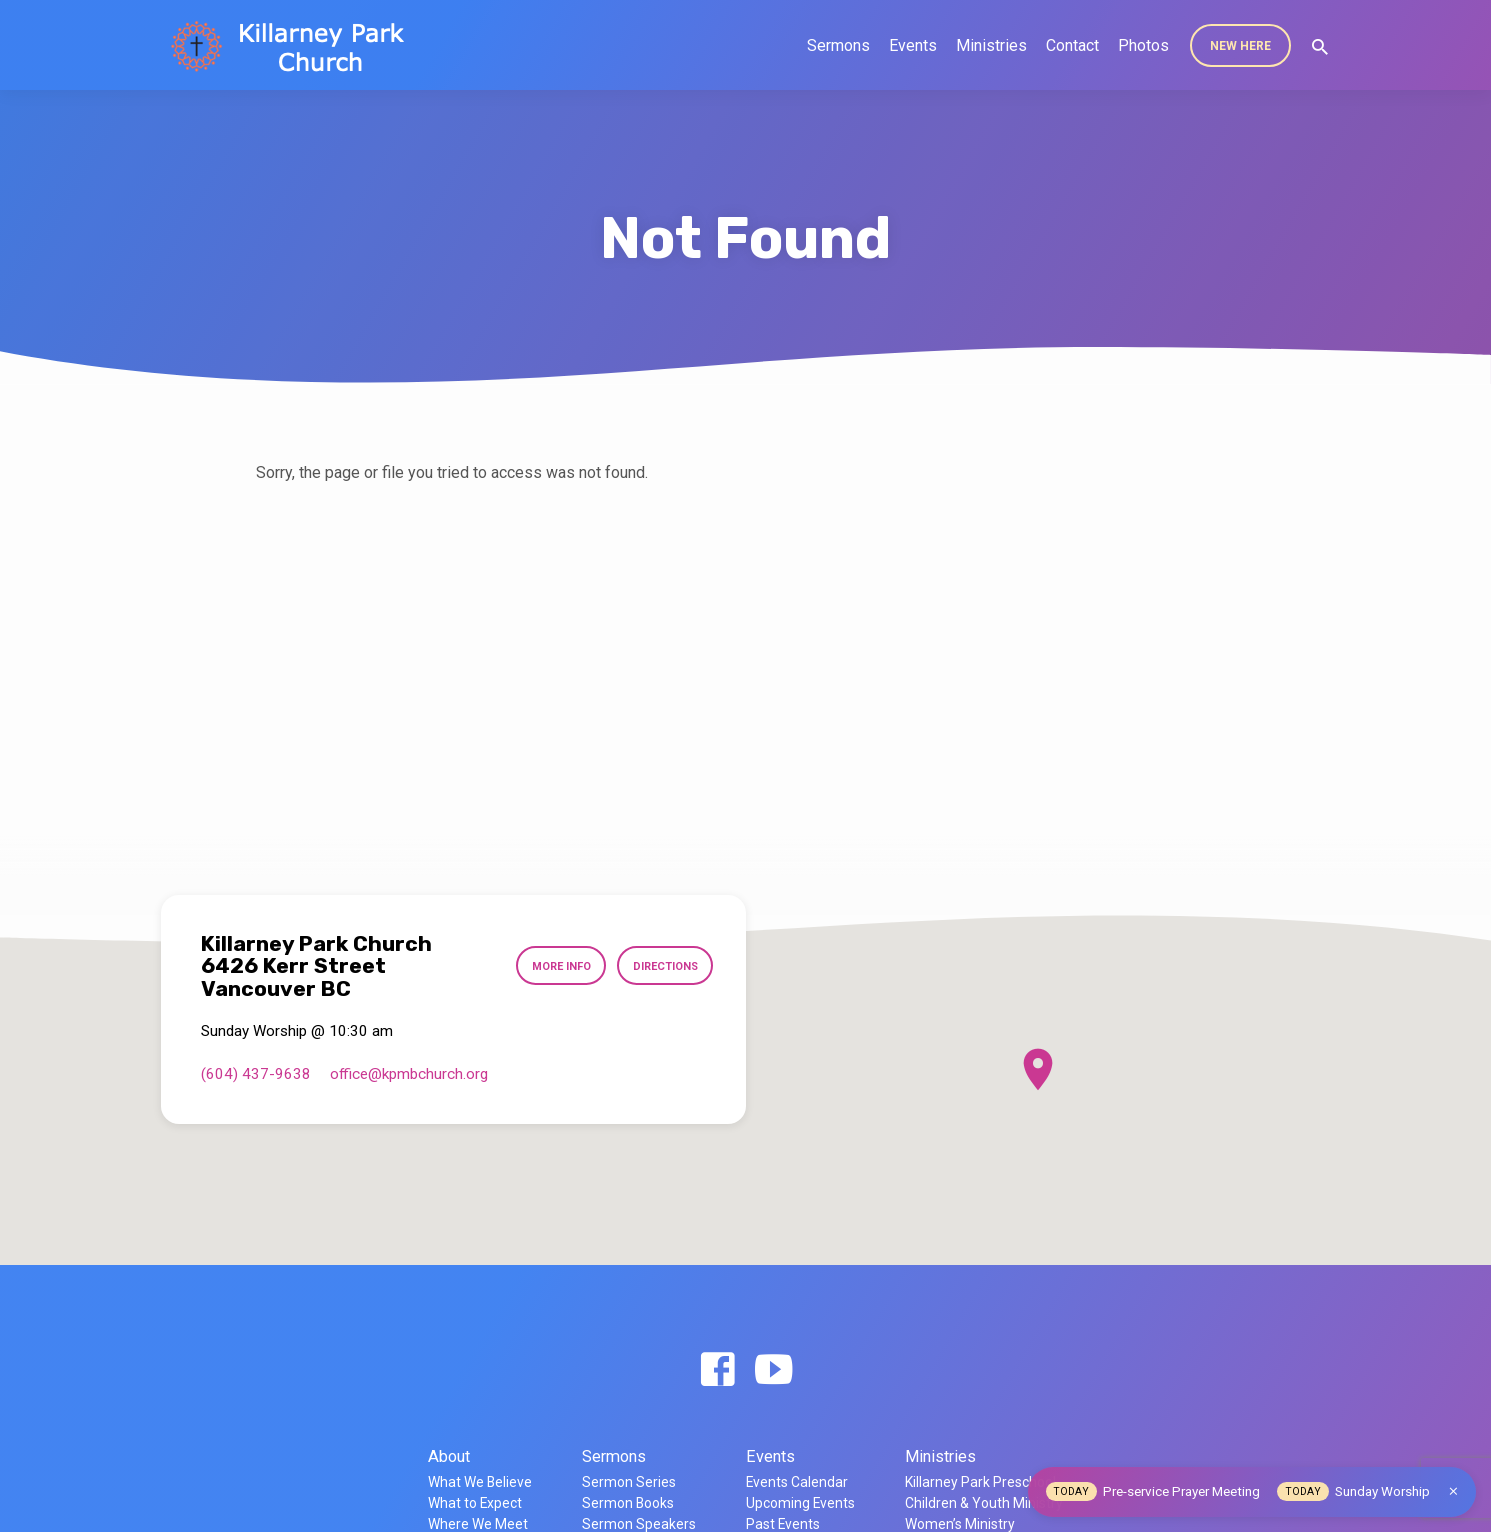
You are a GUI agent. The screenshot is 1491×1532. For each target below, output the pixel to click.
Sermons (838, 45)
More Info (552, 967)
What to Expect (475, 1503)
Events (913, 45)
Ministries (991, 45)
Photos (1143, 45)
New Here (1240, 46)
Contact (1072, 45)
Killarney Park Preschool (980, 1482)
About (449, 1456)
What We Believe (480, 1482)
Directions (662, 967)
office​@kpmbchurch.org (409, 1074)
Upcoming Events (800, 1503)
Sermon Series (629, 1482)
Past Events (783, 1524)
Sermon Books (628, 1503)
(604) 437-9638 (256, 1074)
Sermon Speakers (639, 1524)
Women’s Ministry (960, 1524)
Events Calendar (797, 1482)
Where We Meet (478, 1524)
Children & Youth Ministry (984, 1503)
